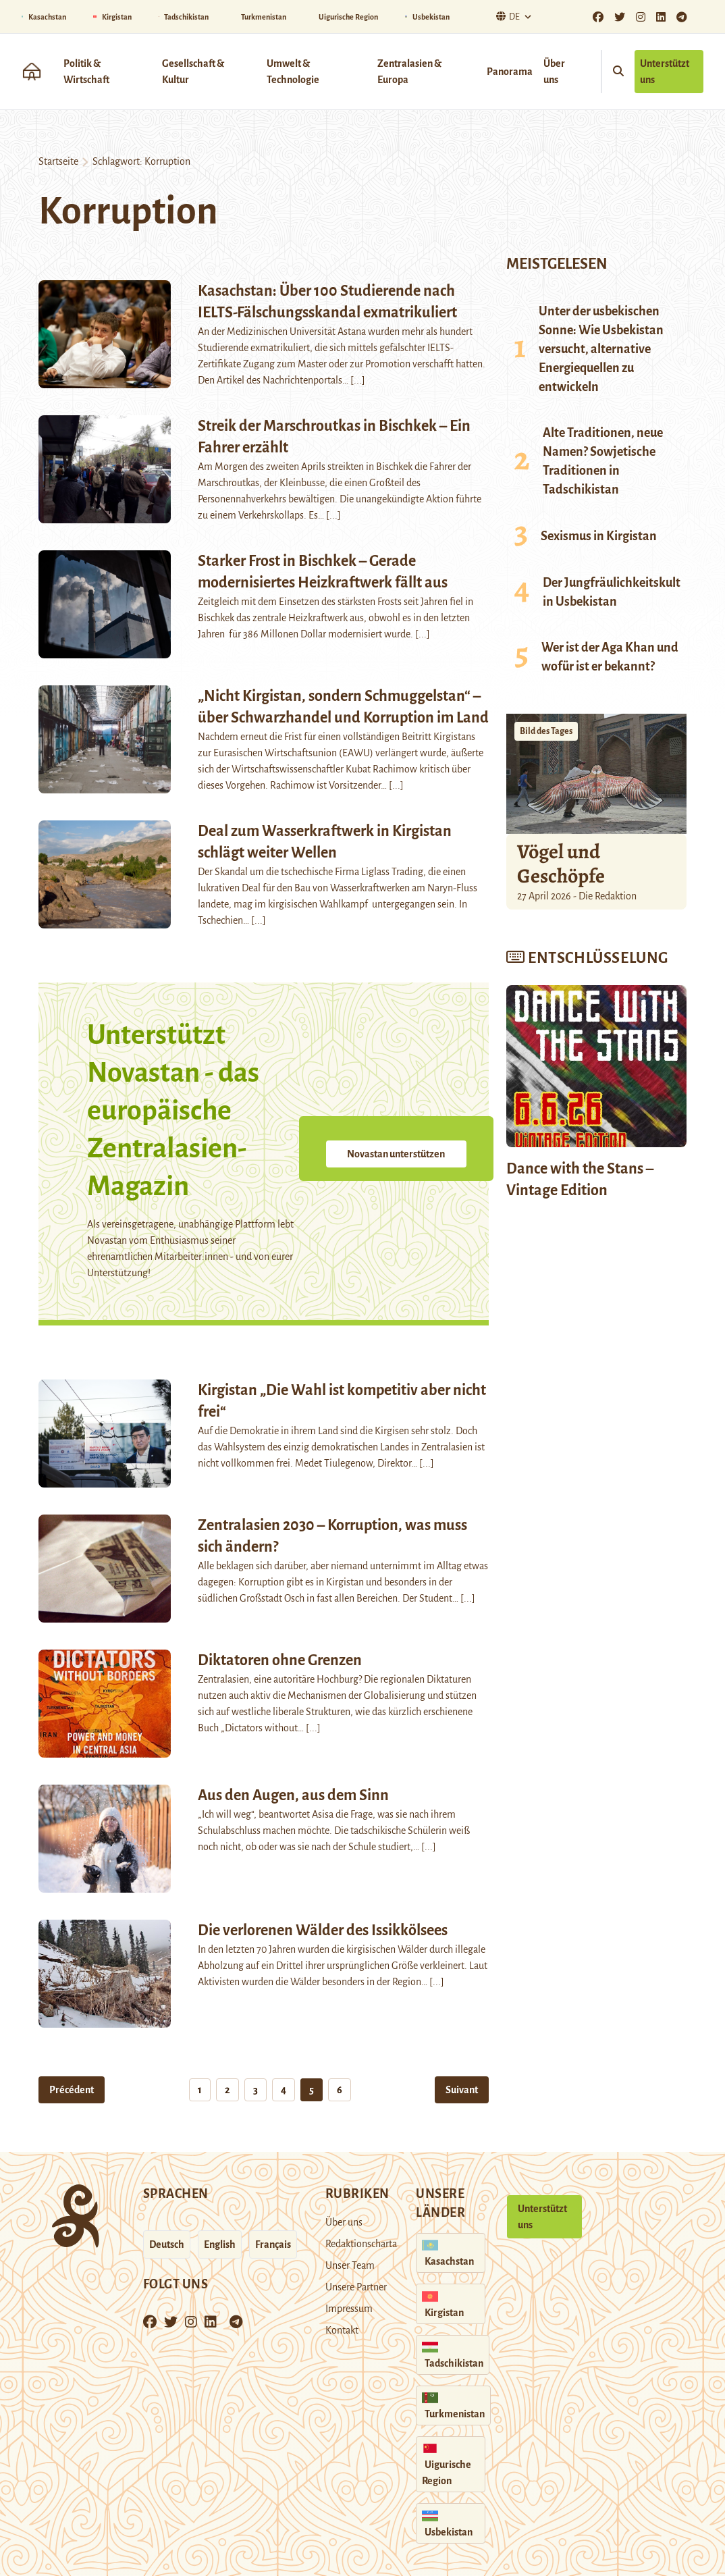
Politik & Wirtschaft (86, 71)
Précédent (71, 2089)
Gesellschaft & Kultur (193, 71)
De (506, 16)
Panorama (510, 71)
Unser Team (350, 2265)
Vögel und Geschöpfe (561, 863)
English (220, 2244)
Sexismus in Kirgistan (599, 536)
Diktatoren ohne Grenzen (280, 1660)
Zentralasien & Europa (409, 71)
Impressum (349, 2308)
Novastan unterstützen (396, 1154)
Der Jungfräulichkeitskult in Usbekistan (611, 592)
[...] (357, 380)
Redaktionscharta (361, 2243)
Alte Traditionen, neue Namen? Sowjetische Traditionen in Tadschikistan (603, 461)
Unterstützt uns (664, 71)
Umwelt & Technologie (293, 71)
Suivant (462, 2089)
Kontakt (341, 2330)
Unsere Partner (356, 2287)
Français (273, 2244)
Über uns (554, 71)
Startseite (58, 161)
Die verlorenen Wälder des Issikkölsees (323, 1930)
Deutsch (166, 2244)
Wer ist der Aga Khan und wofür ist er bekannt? (609, 657)
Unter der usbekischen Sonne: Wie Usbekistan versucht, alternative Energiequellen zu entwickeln (601, 349)
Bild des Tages (546, 731)
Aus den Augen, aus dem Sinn (293, 1795)
